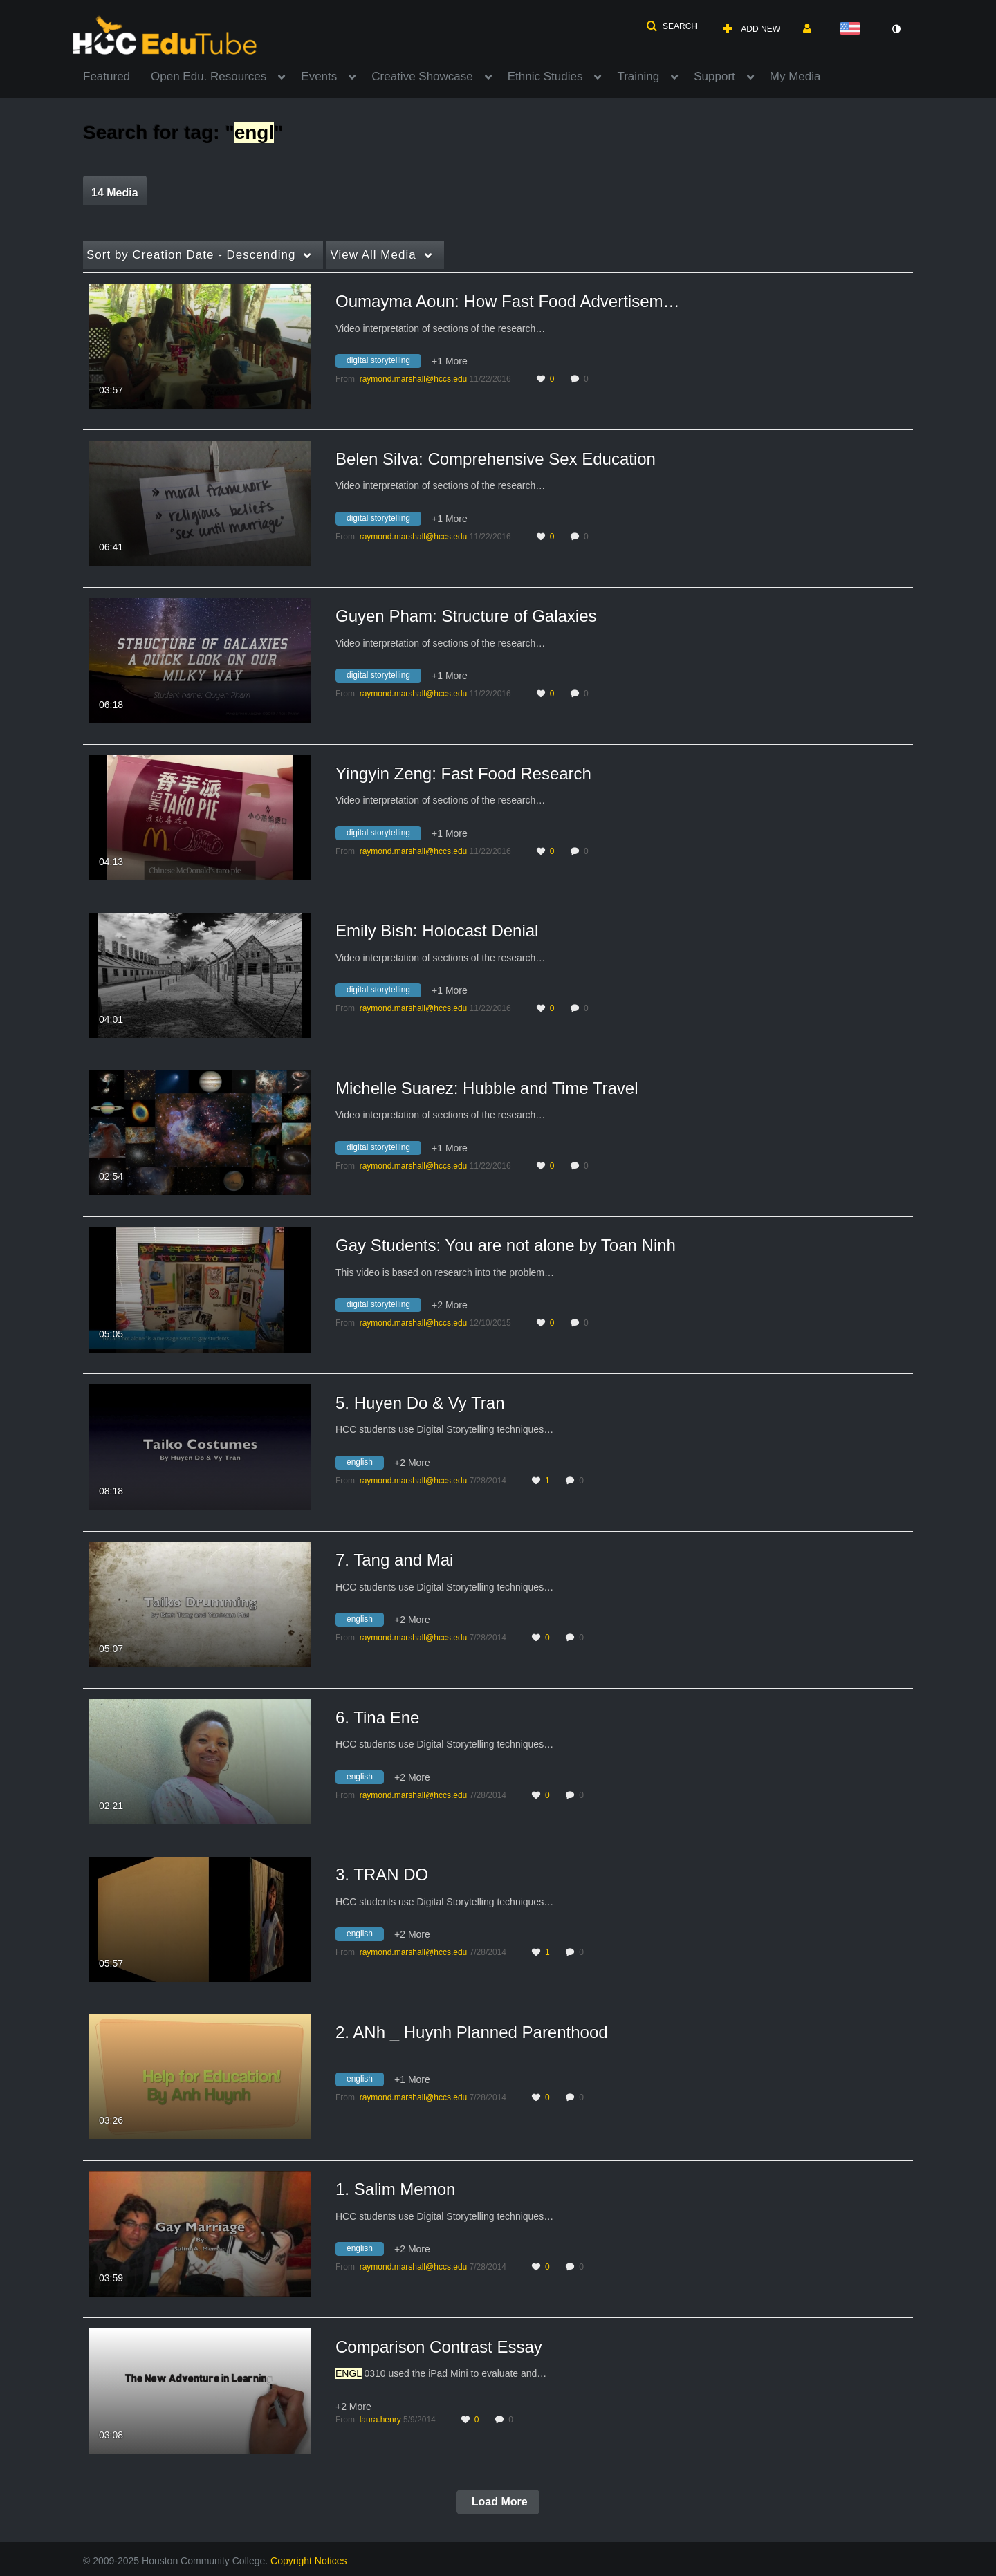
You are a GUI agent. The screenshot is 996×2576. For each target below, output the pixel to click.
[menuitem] (117, 75)
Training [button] (638, 76)
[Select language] (853, 29)
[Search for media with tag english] (364, 1464)
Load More (497, 2502)
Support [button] (714, 76)
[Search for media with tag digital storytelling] (383, 363)
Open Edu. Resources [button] (208, 76)
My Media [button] (795, 76)
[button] (671, 26)
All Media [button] (373, 254)
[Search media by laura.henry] (380, 2420)
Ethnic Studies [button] (545, 76)
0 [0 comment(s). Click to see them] (588, 379)
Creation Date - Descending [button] (190, 254)
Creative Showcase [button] (421, 76)
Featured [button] (106, 76)
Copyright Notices (308, 2560)
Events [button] (319, 76)
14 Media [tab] (114, 192)
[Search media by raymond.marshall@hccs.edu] (414, 379)
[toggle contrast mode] (895, 29)
